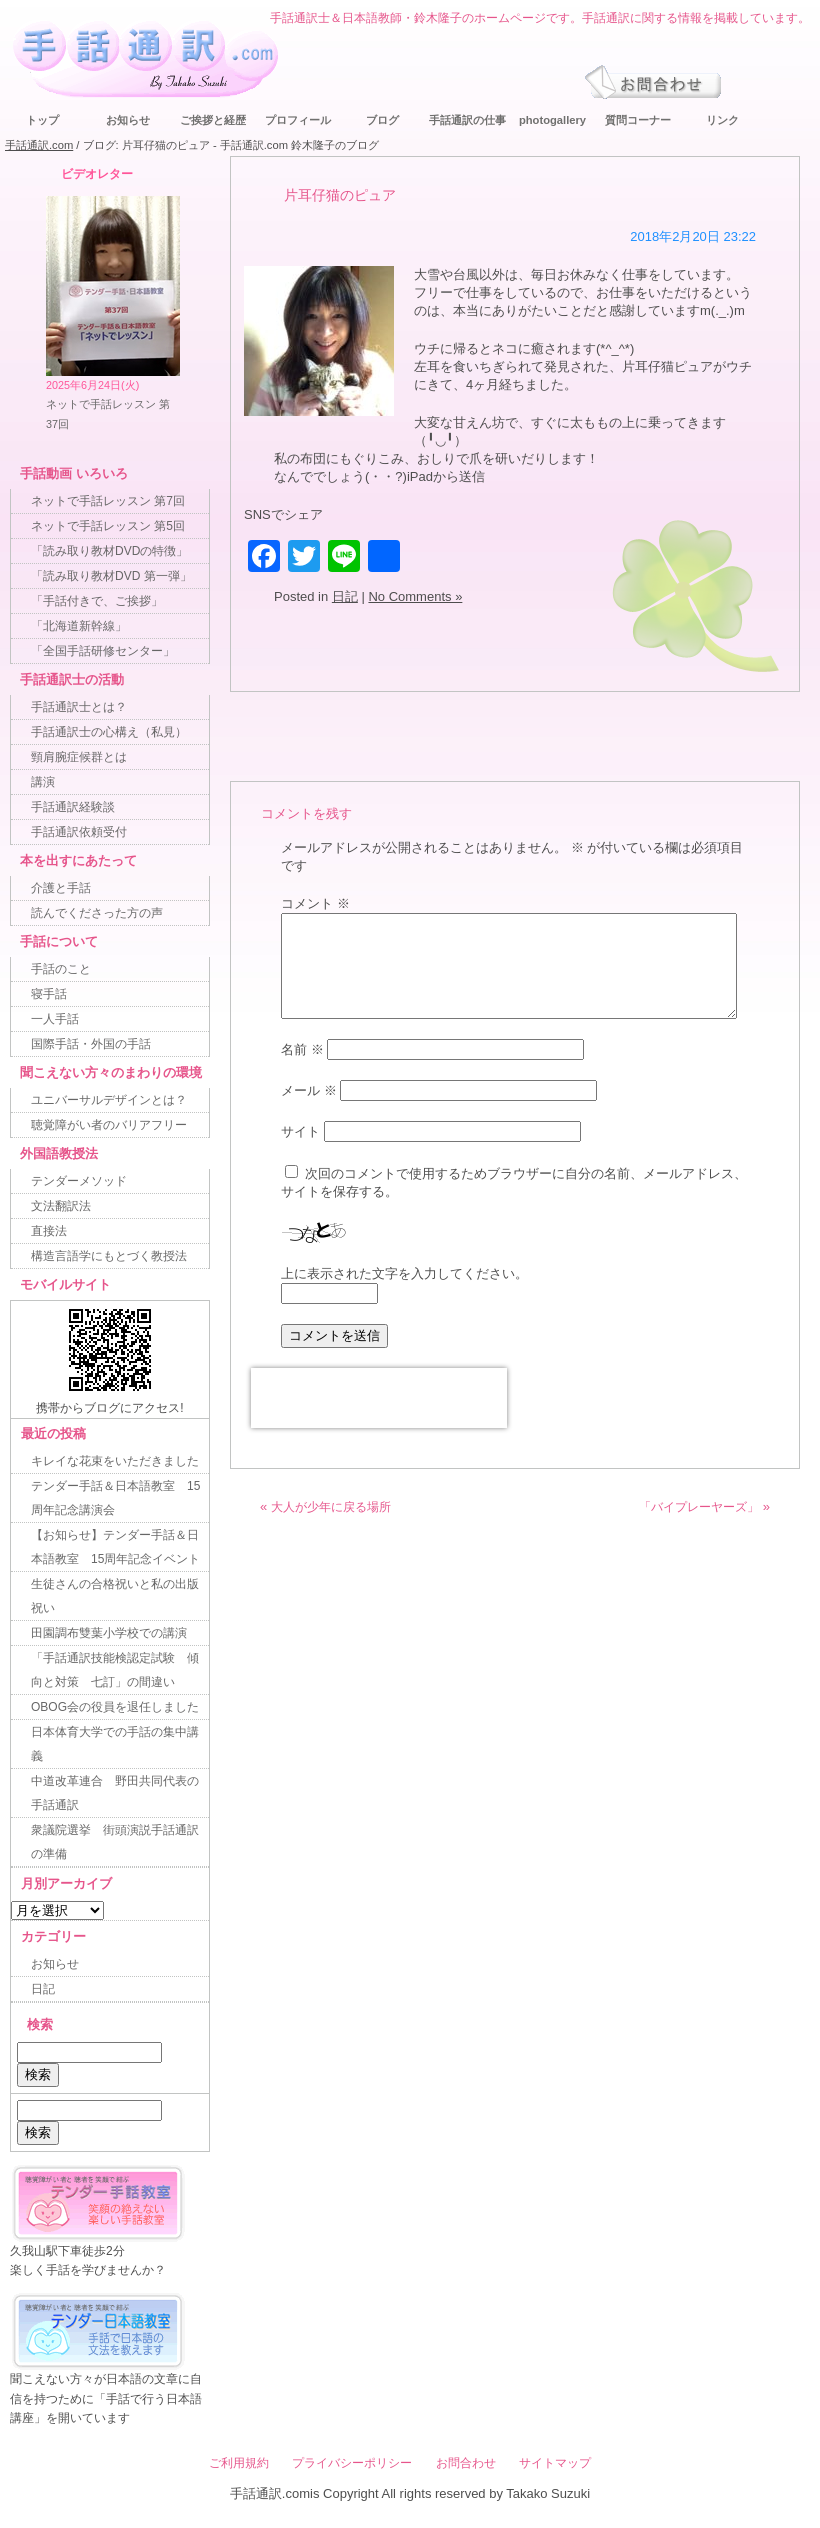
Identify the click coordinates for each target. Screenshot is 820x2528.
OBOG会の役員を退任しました (115, 1707)
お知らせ (128, 120)
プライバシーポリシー (352, 2463)
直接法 (49, 1231)
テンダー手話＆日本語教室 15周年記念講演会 (115, 1498)
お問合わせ (466, 2463)
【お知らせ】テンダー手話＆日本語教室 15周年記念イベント (115, 1547)
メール (309, 1090)
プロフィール (298, 120)
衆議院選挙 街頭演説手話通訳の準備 (115, 1842)
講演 (43, 782)
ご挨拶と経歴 (213, 120)
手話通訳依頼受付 (79, 832)
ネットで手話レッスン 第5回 (108, 526)
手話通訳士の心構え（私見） (109, 732)
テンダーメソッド (79, 1181)
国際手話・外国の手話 (91, 1044)
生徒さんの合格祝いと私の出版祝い (115, 1596)
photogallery (552, 120)
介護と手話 (61, 888)
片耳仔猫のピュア (340, 195)
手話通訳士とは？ (79, 707)
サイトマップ (555, 2463)
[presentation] (379, 1398)
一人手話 (55, 1019)
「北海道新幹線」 (79, 626)
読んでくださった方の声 (97, 913)
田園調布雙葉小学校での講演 (109, 1633)
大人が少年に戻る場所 (331, 1506)
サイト (300, 1131)
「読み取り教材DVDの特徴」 (109, 551)
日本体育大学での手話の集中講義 (115, 1744)
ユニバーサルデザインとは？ (109, 1100)
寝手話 (49, 994)
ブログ (382, 120)
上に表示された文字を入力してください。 (404, 1273)
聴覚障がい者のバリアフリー (109, 1125)
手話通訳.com (39, 145)
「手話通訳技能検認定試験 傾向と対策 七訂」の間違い (115, 1670)
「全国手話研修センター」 (103, 651)
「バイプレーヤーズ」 (699, 1506)
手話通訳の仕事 (467, 120)
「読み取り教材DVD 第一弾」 (111, 576)
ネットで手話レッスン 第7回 (108, 501)
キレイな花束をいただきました (115, 1461)
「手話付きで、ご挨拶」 (97, 601)
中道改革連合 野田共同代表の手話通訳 (115, 1793)
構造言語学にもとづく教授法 (109, 1256)
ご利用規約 (239, 2463)
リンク (722, 120)
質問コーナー (638, 120)
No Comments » (415, 596)
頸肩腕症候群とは (79, 757)
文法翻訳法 (61, 1206)
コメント (315, 903)
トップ (42, 120)
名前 (302, 1049)
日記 (345, 596)
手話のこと (61, 969)
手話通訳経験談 (73, 807)
